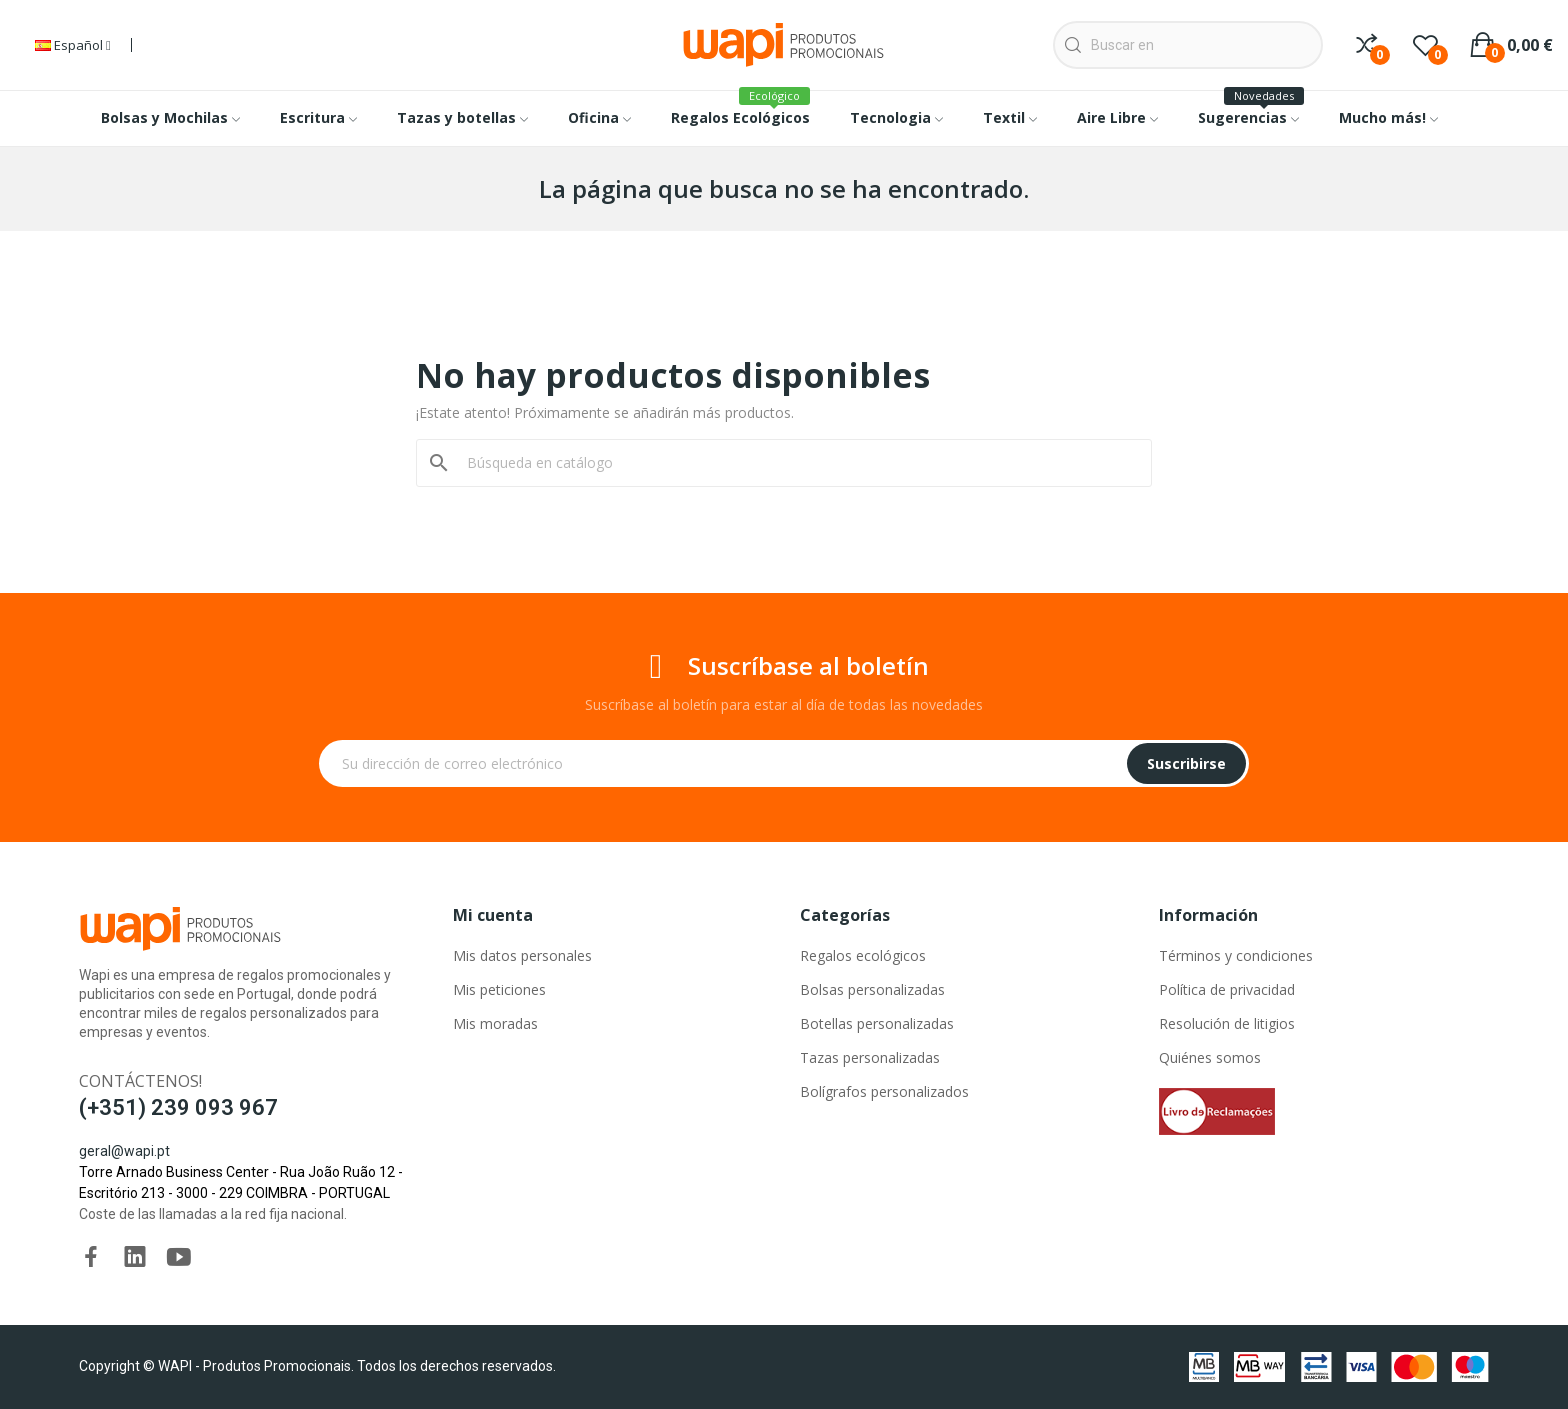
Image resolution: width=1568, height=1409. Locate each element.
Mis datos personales (522, 955)
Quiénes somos (1210, 1057)
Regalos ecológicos (863, 955)
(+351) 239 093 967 (178, 1107)
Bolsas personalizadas (872, 989)
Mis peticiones (499, 989)
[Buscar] (796, 463)
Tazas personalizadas (870, 1057)
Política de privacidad (1227, 989)
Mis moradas (495, 1023)
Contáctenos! (140, 1081)
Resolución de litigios (1227, 1023)
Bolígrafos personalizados (884, 1091)
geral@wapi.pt (124, 1151)
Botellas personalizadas (877, 1023)
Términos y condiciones (1236, 955)
